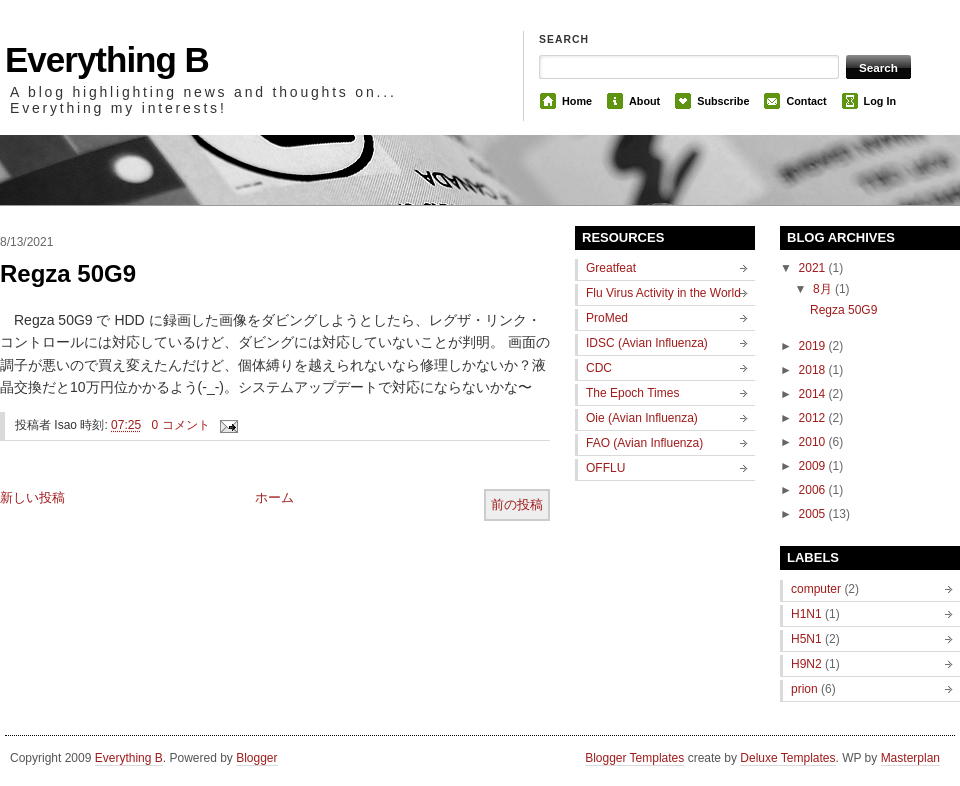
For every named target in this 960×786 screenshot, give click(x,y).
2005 (814, 514)
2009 (814, 466)
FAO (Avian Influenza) (644, 443)
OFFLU (605, 468)
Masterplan (910, 758)
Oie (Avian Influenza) (642, 418)
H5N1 (806, 639)
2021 (814, 268)
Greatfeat (611, 268)
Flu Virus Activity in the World (663, 293)
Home (577, 101)
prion (804, 689)
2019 (814, 346)
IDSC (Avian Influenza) (647, 343)
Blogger (256, 758)
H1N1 (806, 614)
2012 (814, 418)
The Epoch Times (632, 393)
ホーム (274, 497)
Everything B (107, 59)
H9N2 (806, 664)
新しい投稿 (32, 497)
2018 (814, 370)
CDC (599, 368)
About (644, 101)
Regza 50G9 (68, 273)
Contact (806, 101)
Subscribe (723, 101)
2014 (814, 394)
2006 (814, 490)
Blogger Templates (634, 758)
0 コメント (181, 425)
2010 (814, 442)
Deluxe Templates (787, 758)
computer (816, 589)
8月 (824, 289)
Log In (880, 101)
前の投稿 (517, 504)
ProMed (607, 318)
